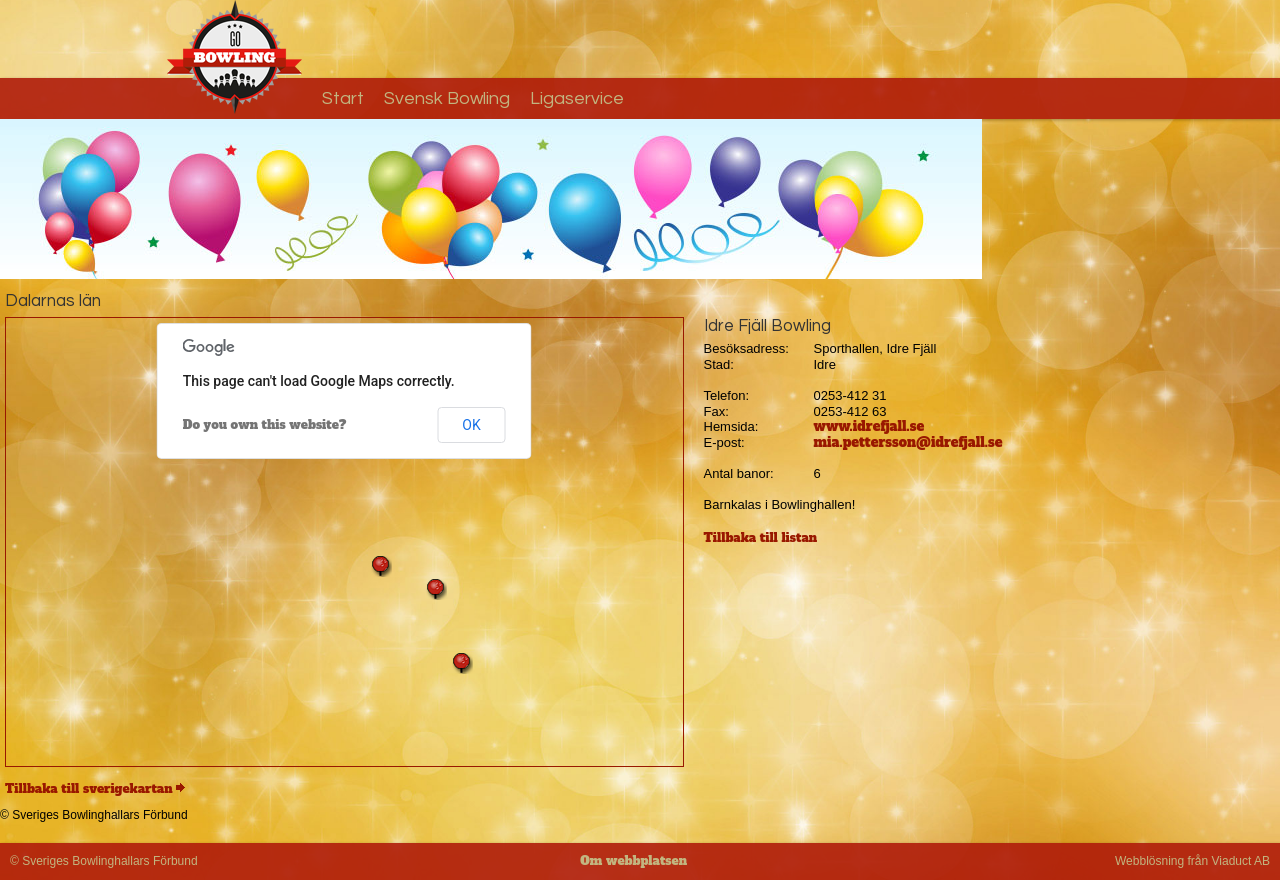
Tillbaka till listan (761, 538)
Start (343, 98)
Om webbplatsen (633, 861)
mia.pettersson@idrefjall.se (908, 442)
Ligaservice (577, 98)
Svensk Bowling (447, 98)
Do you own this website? (265, 425)
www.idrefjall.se (869, 426)
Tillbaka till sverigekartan (89, 789)
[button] (462, 663)
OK (471, 425)
